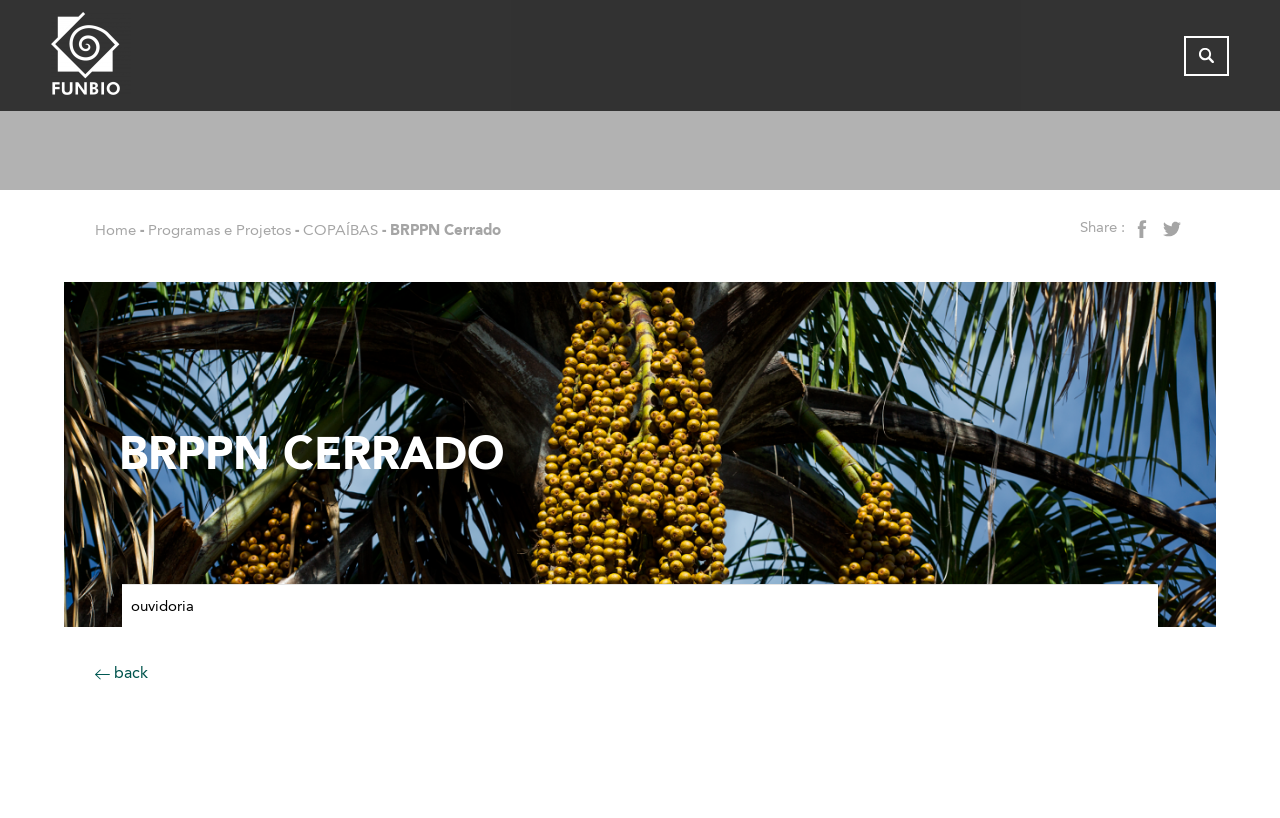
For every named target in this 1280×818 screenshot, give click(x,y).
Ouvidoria (162, 606)
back (121, 672)
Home (115, 230)
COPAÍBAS (340, 230)
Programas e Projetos (219, 230)
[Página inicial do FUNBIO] (146, 58)
